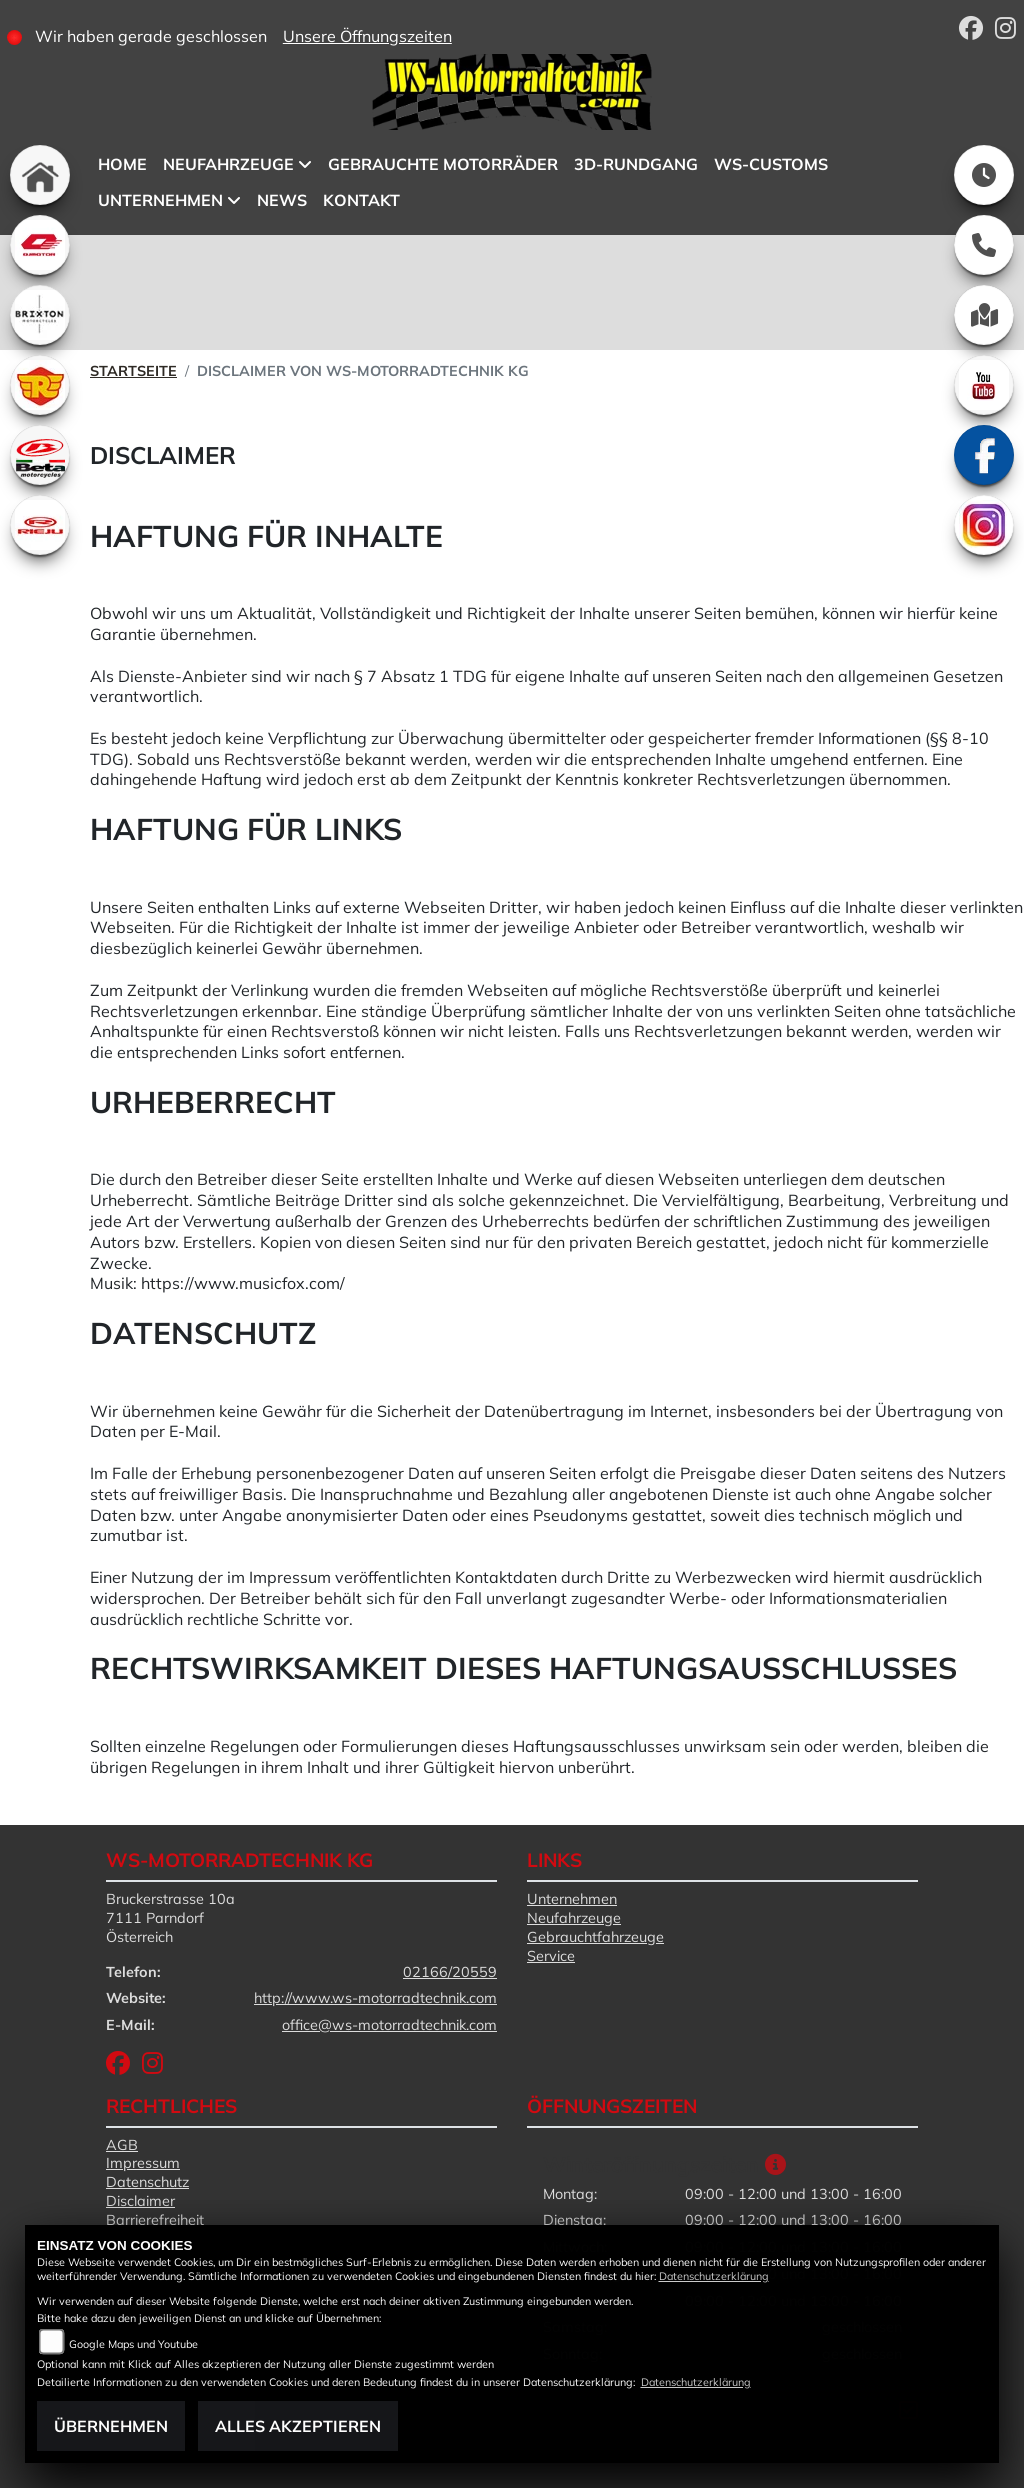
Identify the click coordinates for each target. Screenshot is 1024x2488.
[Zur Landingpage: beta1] (40, 455)
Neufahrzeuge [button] (228, 164)
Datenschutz (147, 2182)
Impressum (143, 2163)
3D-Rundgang (636, 164)
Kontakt (361, 200)
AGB (122, 2145)
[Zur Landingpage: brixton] (40, 315)
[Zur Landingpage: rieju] (40, 525)
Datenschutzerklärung (714, 2276)
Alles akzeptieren (298, 2426)
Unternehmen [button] (160, 200)
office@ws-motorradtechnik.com (389, 2025)
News (282, 200)
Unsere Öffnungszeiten (367, 36)
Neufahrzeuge (574, 1918)
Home (122, 164)
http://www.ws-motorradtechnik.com (375, 1998)
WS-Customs (771, 164)
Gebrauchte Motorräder (443, 164)
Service (551, 1956)
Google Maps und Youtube (133, 2344)
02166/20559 (450, 1972)
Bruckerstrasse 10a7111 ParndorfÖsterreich (170, 1917)
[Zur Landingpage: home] (40, 175)
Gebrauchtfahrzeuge (595, 1937)
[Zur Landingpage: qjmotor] (40, 245)
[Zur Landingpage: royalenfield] (40, 385)
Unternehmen (572, 1899)
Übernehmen (111, 2426)
